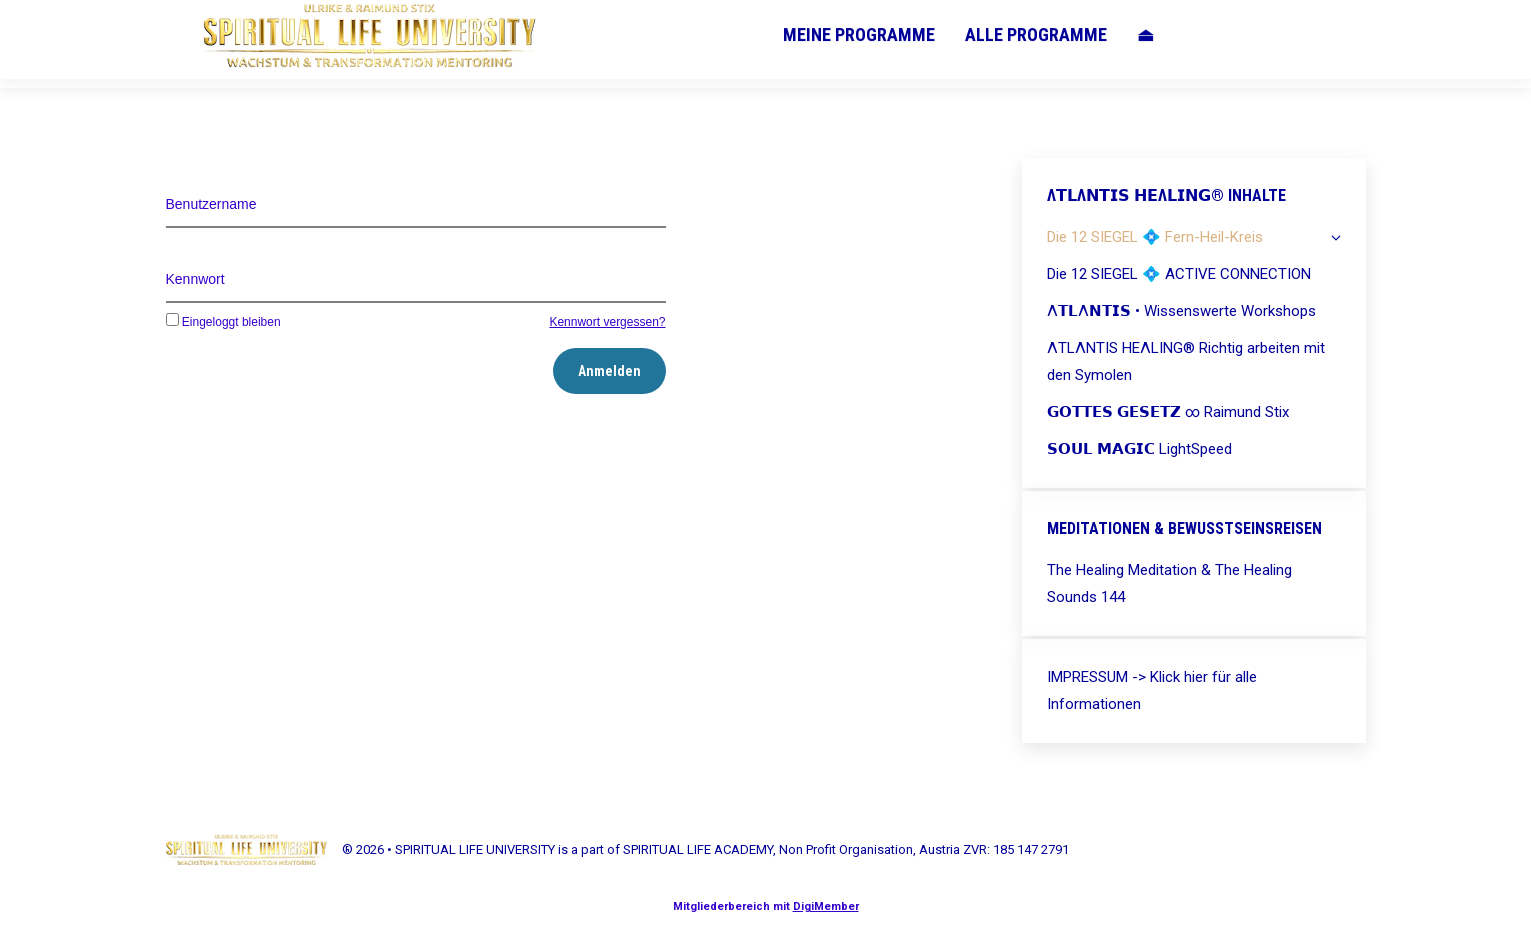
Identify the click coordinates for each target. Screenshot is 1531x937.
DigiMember (826, 906)
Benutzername (211, 204)
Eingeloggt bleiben (223, 322)
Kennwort (195, 279)
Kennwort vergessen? (607, 322)
